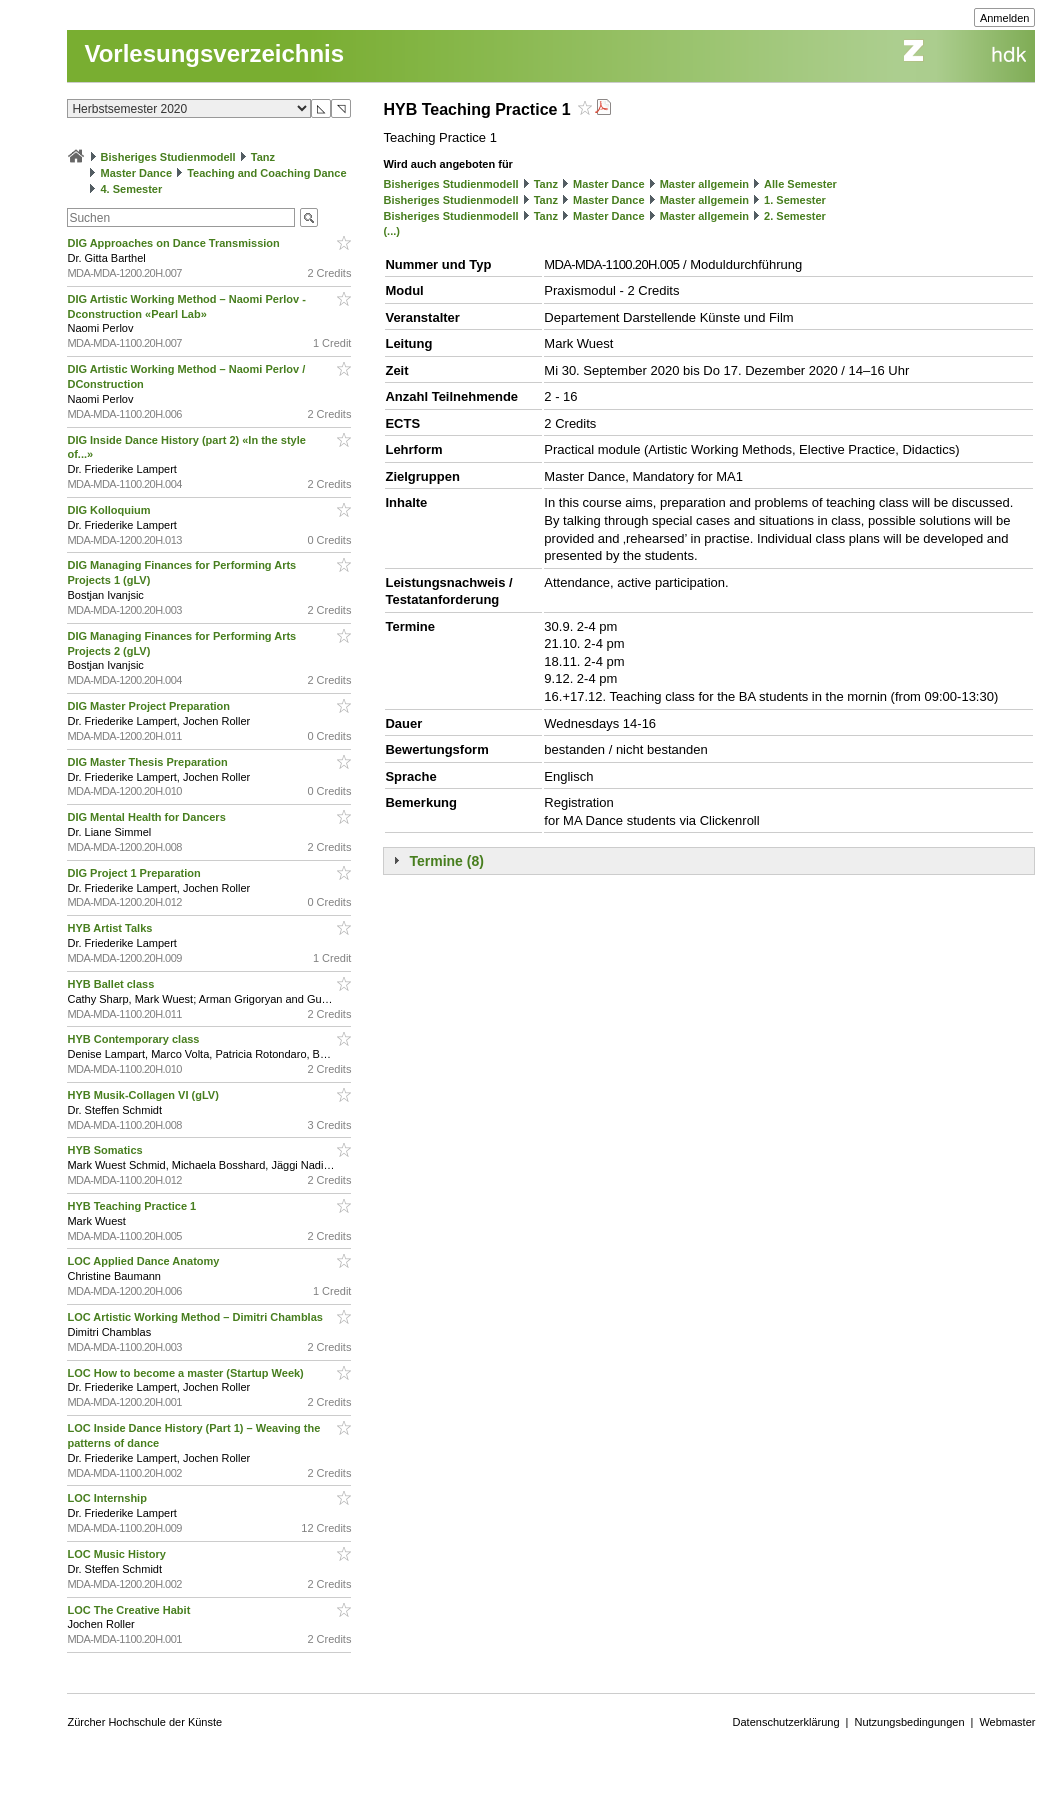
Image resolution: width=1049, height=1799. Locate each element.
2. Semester (795, 216)
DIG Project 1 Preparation (135, 873)
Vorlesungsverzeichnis (214, 53)
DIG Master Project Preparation (150, 706)
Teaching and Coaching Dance (266, 173)
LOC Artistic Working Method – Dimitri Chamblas (196, 1317)
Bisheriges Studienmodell (168, 157)
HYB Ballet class (112, 984)
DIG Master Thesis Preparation (148, 762)
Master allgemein (704, 184)
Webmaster (1007, 1722)
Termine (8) (446, 861)
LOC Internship (108, 1498)
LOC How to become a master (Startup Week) (186, 1373)
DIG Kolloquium (110, 510)
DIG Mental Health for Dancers (147, 817)
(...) (391, 231)
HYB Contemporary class (134, 1039)
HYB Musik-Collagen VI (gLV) (144, 1095)
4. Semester (132, 189)
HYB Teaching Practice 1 (133, 1206)
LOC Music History (117, 1554)
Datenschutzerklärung (786, 1722)
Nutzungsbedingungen (909, 1722)
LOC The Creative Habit (130, 1610)
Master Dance (137, 173)
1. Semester (795, 200)
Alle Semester (800, 184)
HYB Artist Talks (111, 928)
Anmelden (1005, 18)
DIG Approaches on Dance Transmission (174, 243)
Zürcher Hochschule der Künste (144, 1722)
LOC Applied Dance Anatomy (144, 1261)
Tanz (263, 157)
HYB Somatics (106, 1150)
